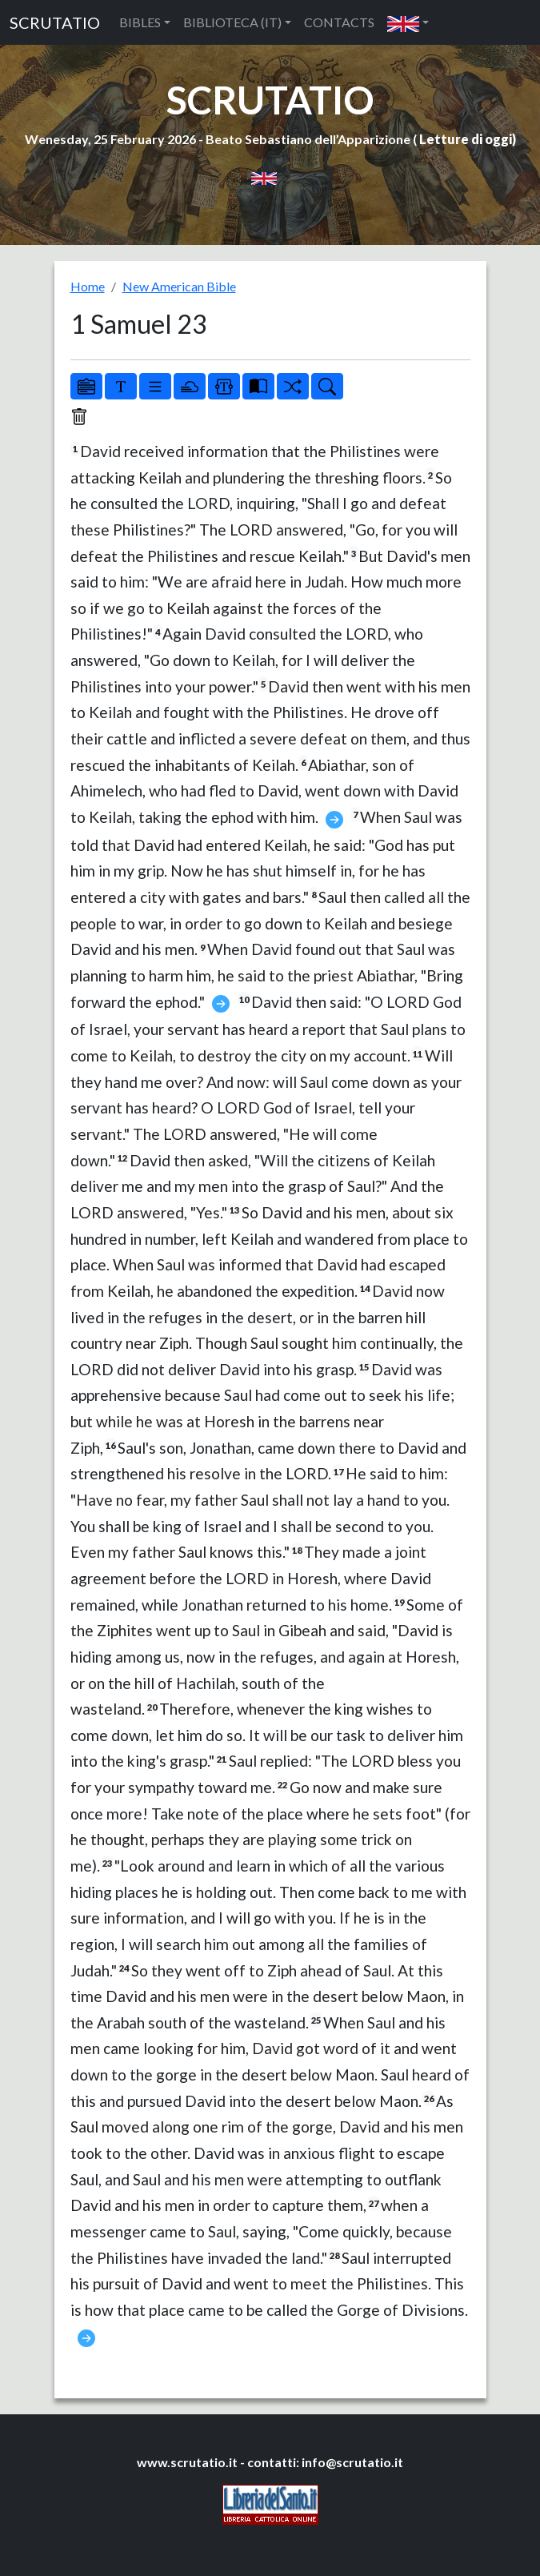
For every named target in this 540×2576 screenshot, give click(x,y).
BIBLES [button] (140, 22)
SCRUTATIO (55, 22)
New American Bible (179, 286)
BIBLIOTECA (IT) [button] (232, 22)
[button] (408, 22)
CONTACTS (339, 22)
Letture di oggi (465, 138)
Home (87, 286)
